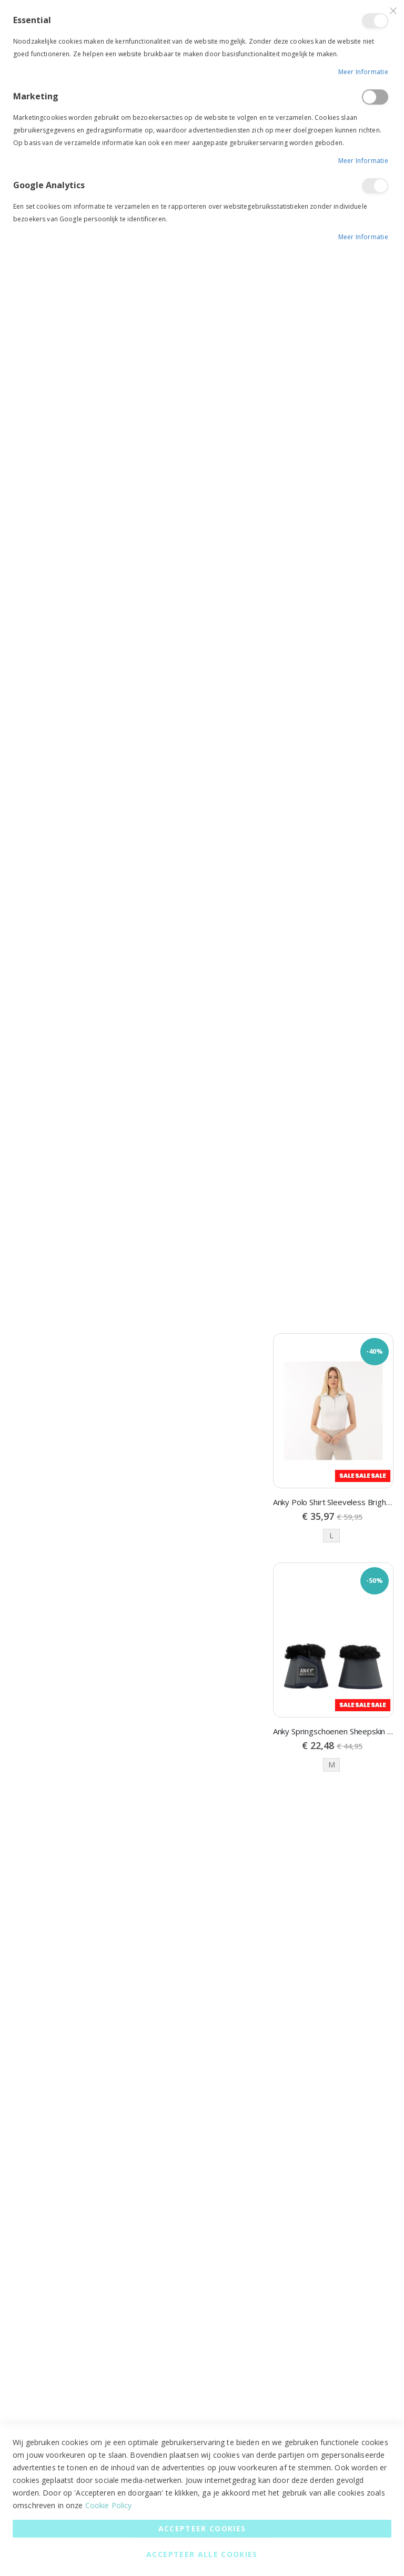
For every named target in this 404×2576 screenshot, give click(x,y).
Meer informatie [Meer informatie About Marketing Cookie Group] (363, 160)
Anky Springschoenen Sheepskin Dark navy (333, 1732)
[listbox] (333, 1536)
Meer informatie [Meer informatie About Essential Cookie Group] (363, 71)
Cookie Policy (108, 2505)
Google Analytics (375, 185)
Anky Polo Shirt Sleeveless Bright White (333, 1503)
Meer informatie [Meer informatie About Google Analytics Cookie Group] (363, 236)
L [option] (331, 1536)
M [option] (331, 1766)
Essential (375, 20)
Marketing (375, 97)
